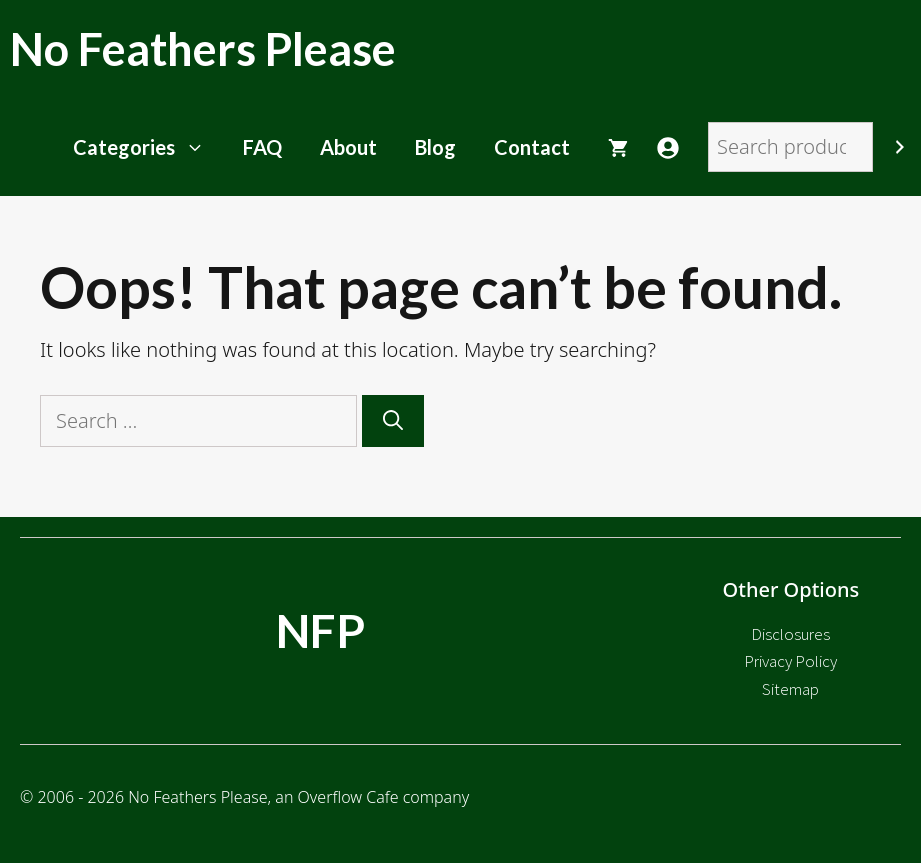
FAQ (262, 147)
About (348, 147)
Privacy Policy (790, 661)
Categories (148, 147)
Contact (532, 147)
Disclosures (790, 634)
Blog (435, 147)
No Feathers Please (203, 49)
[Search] (900, 147)
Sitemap (790, 689)
